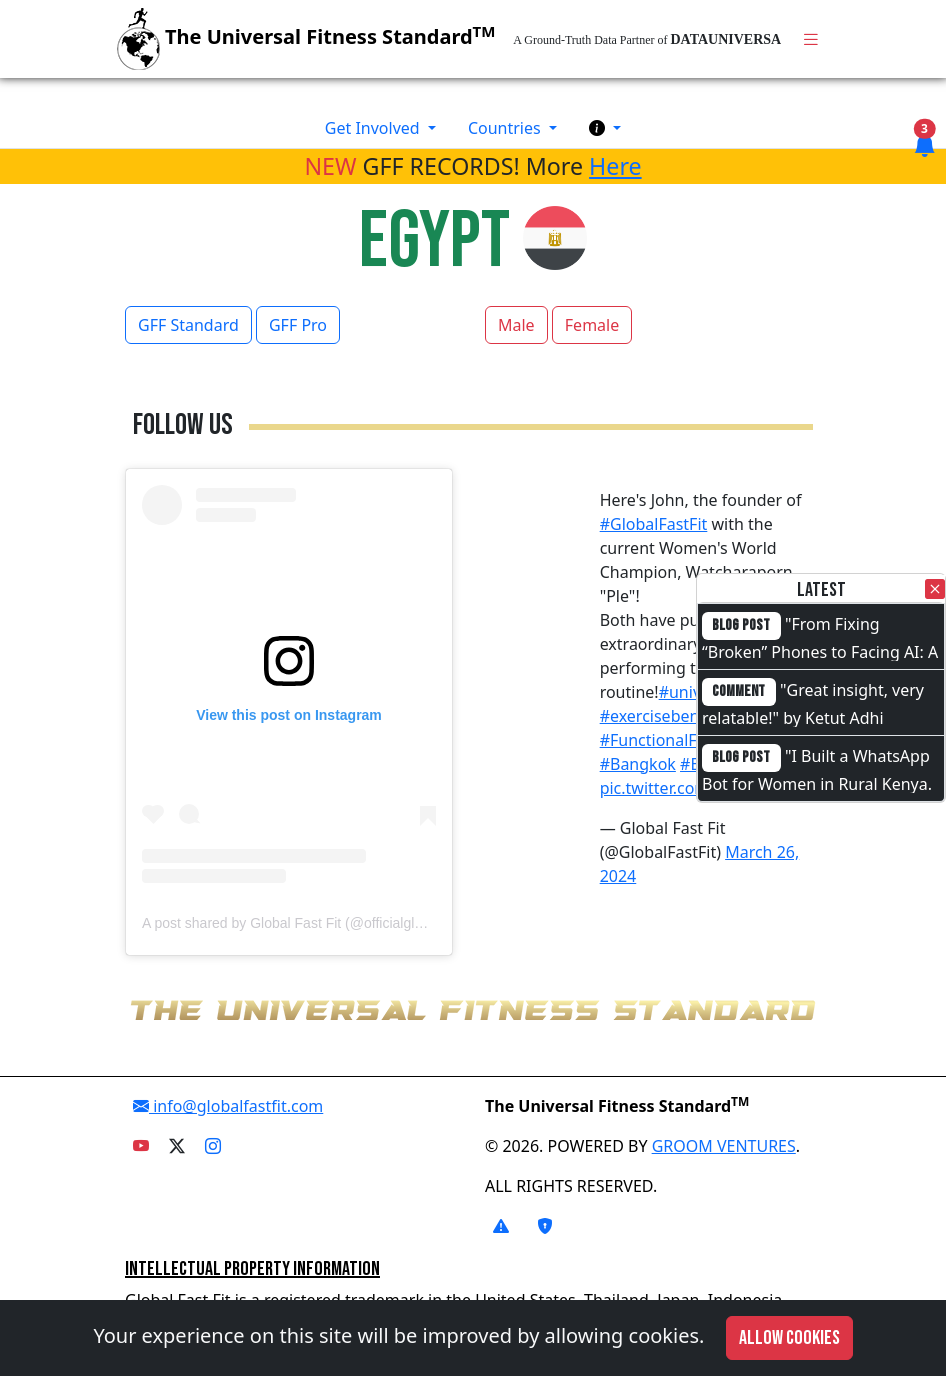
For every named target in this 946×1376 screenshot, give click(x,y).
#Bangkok (638, 764)
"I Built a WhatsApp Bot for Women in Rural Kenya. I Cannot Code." (817, 782)
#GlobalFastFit (654, 524)
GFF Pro (298, 325)
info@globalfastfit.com (228, 1106)
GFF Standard (188, 325)
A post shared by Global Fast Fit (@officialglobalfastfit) (310, 923)
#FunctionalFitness (670, 740)
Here (615, 166)
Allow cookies (789, 1338)
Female (592, 325)
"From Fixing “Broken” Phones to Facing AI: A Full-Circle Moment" (820, 650)
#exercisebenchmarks (682, 716)
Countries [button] (506, 128)
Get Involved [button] (374, 128)
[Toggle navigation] (811, 39)
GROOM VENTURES (724, 1146)
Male (516, 325)
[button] (605, 128)
